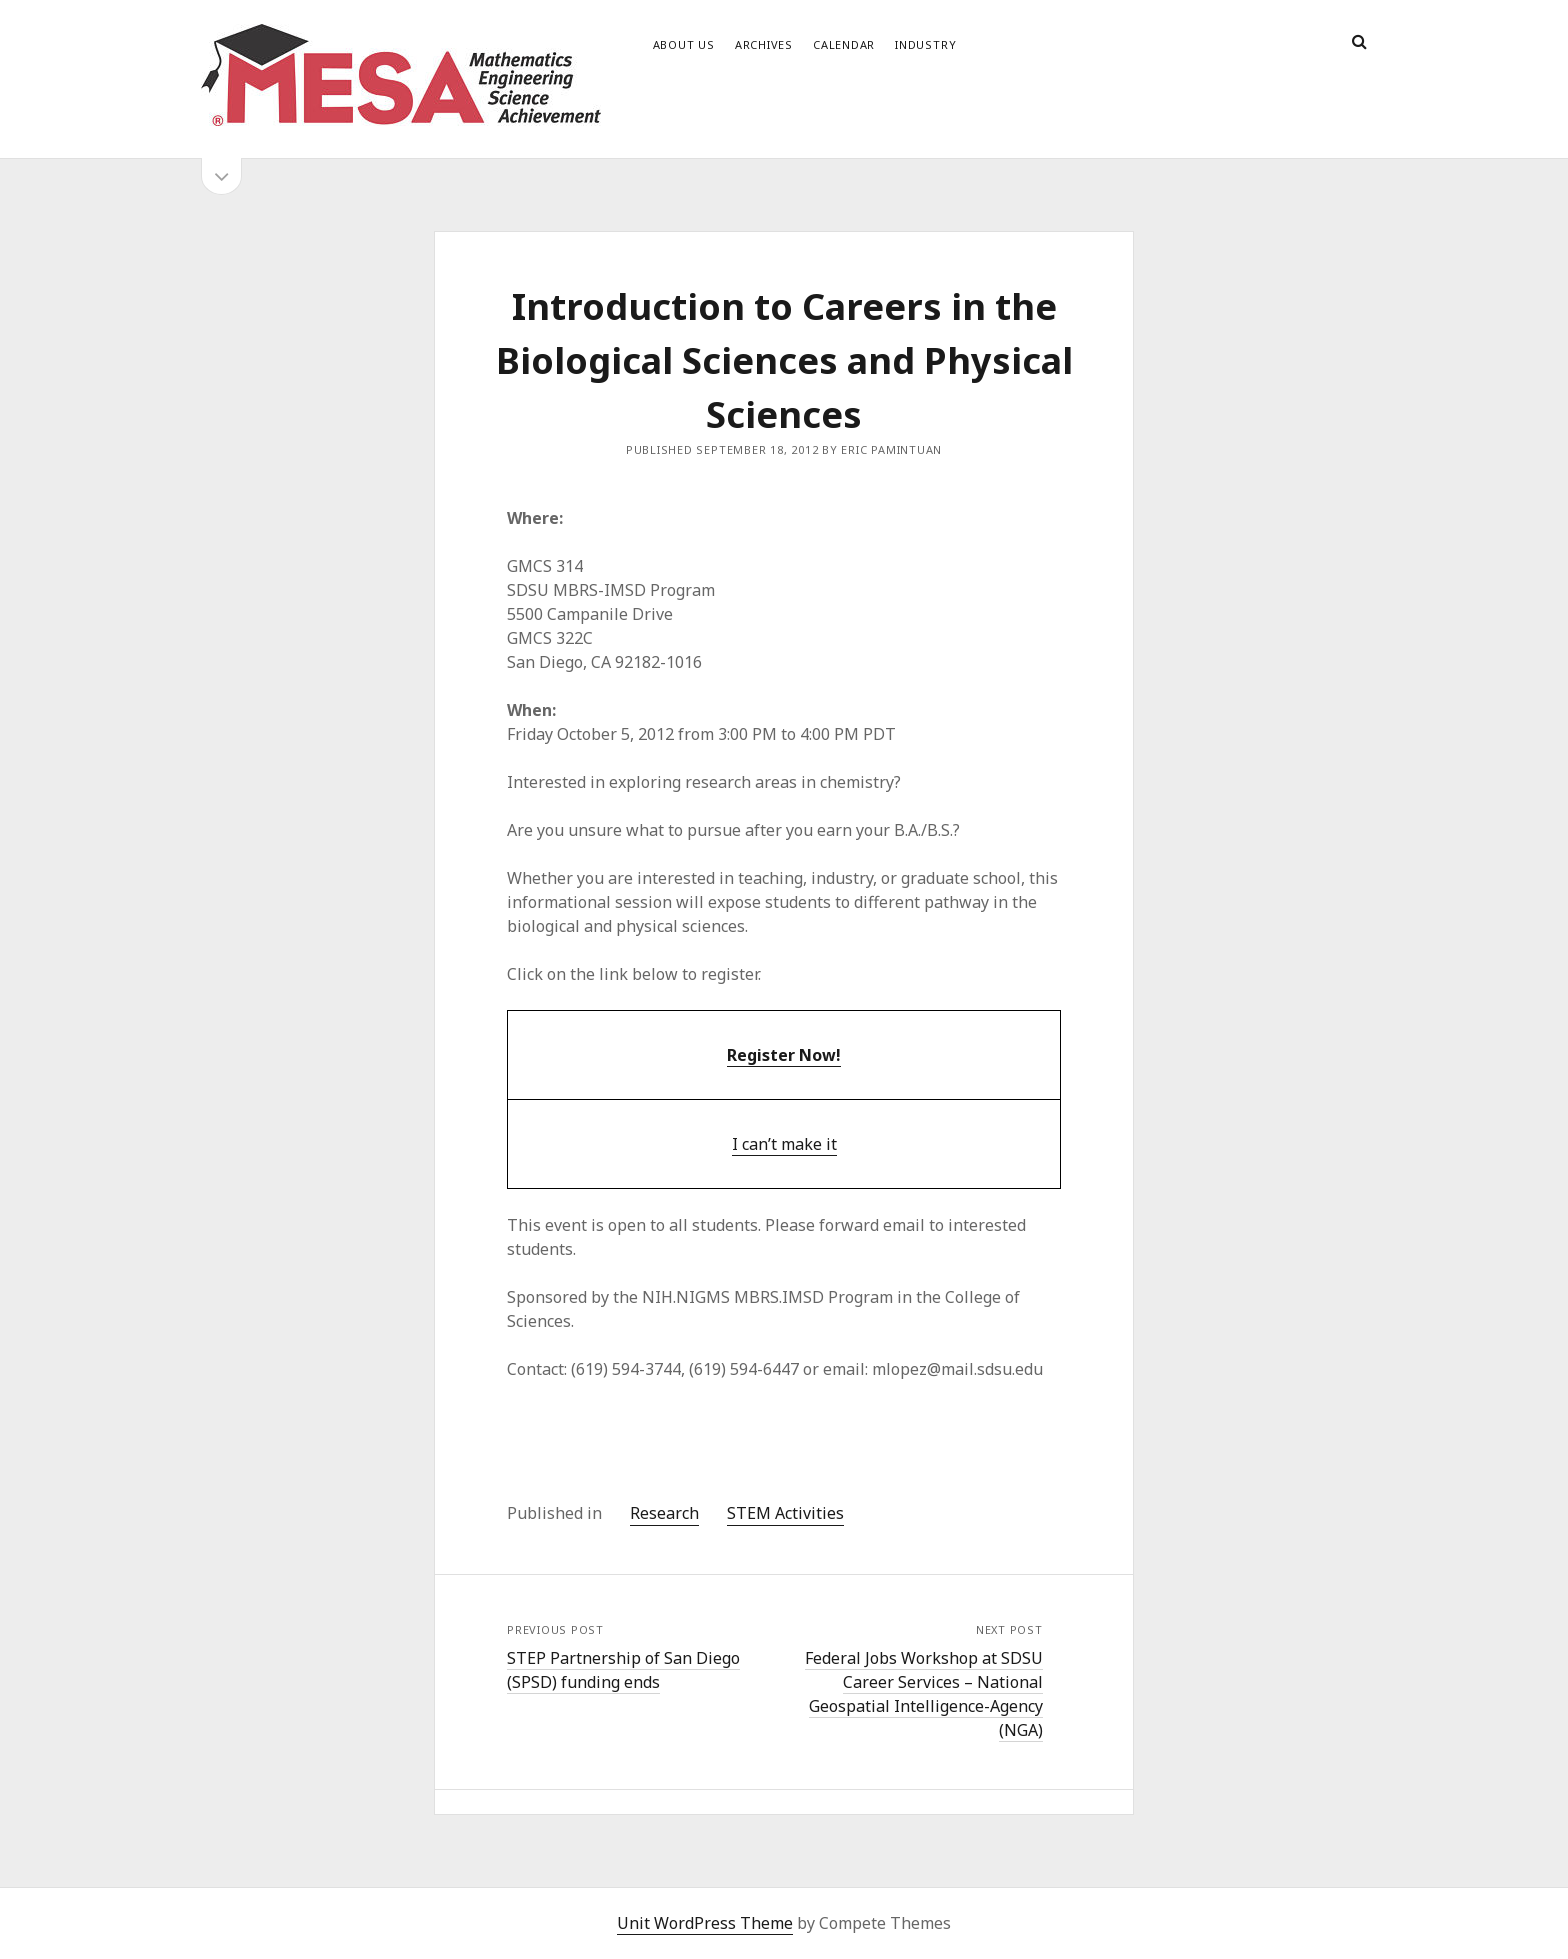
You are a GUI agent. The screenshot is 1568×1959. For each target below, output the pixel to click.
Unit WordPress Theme (705, 1923)
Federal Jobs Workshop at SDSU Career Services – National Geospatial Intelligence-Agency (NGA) (924, 1694)
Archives (764, 44)
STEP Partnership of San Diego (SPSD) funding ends (623, 1670)
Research (664, 1513)
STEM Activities (785, 1513)
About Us (684, 44)
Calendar (844, 44)
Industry (925, 44)
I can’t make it (784, 1144)
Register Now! (784, 1055)
